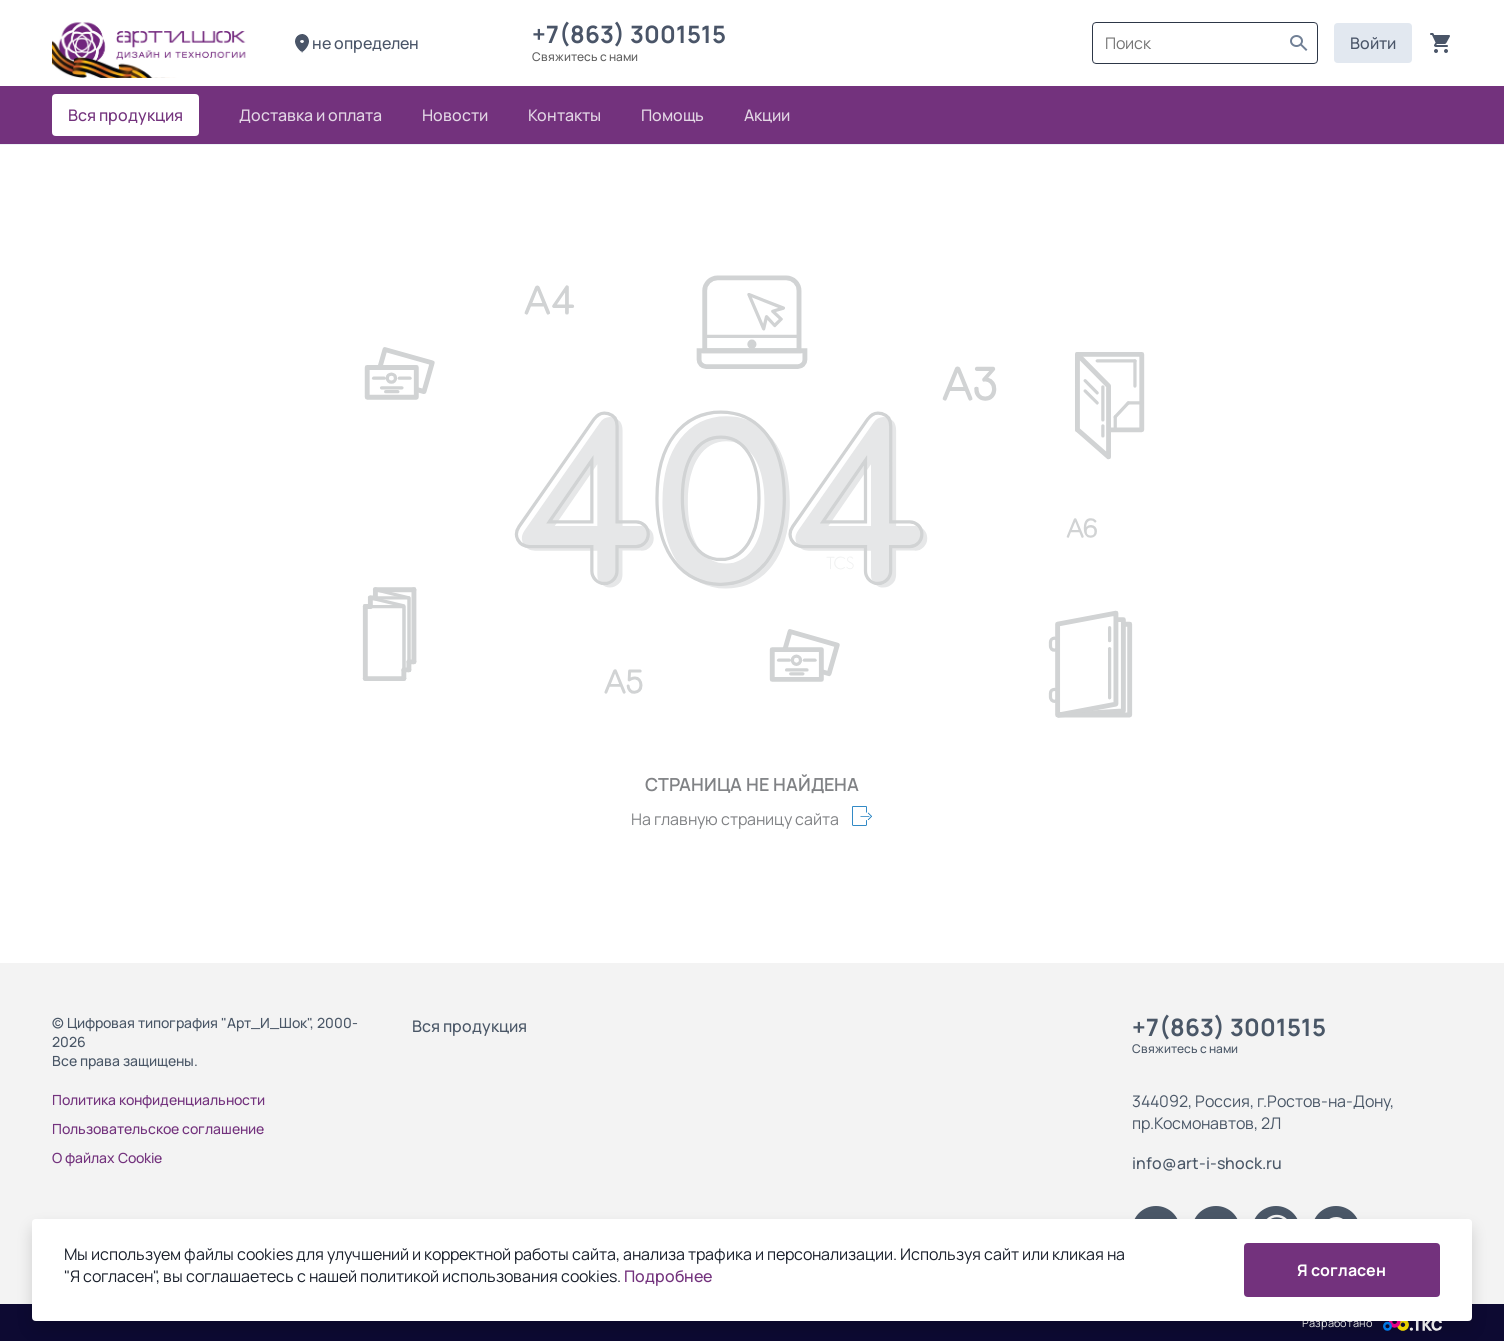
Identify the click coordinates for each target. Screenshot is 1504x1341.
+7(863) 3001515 (634, 33)
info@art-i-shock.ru (1207, 1163)
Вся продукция (469, 1026)
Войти (1373, 43)
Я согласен (1341, 1270)
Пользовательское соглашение (158, 1128)
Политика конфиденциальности (158, 1099)
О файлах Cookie (107, 1157)
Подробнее (668, 1276)
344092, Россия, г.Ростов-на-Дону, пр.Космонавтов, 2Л (1263, 1112)
